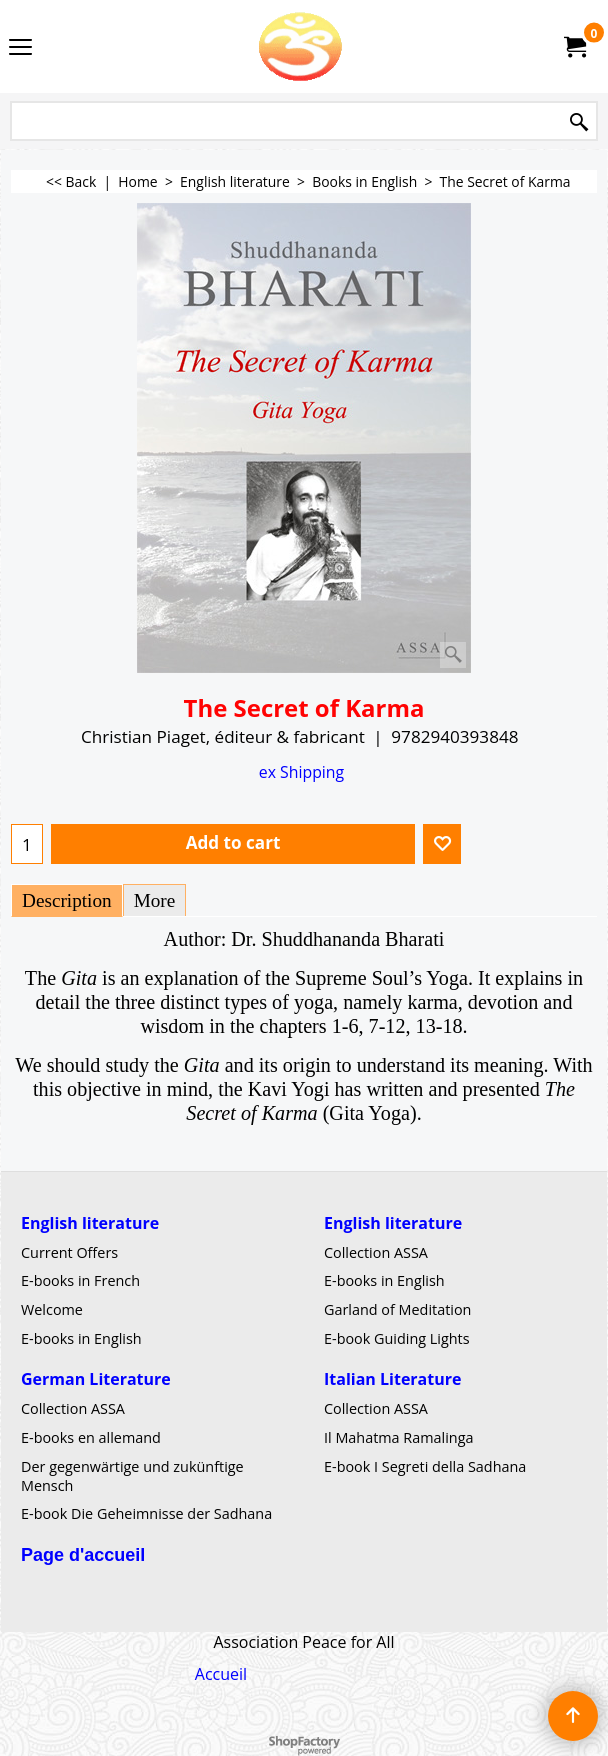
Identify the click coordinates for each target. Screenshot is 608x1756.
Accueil (221, 1674)
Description (67, 900)
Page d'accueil (83, 1555)
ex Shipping (301, 772)
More (155, 900)
